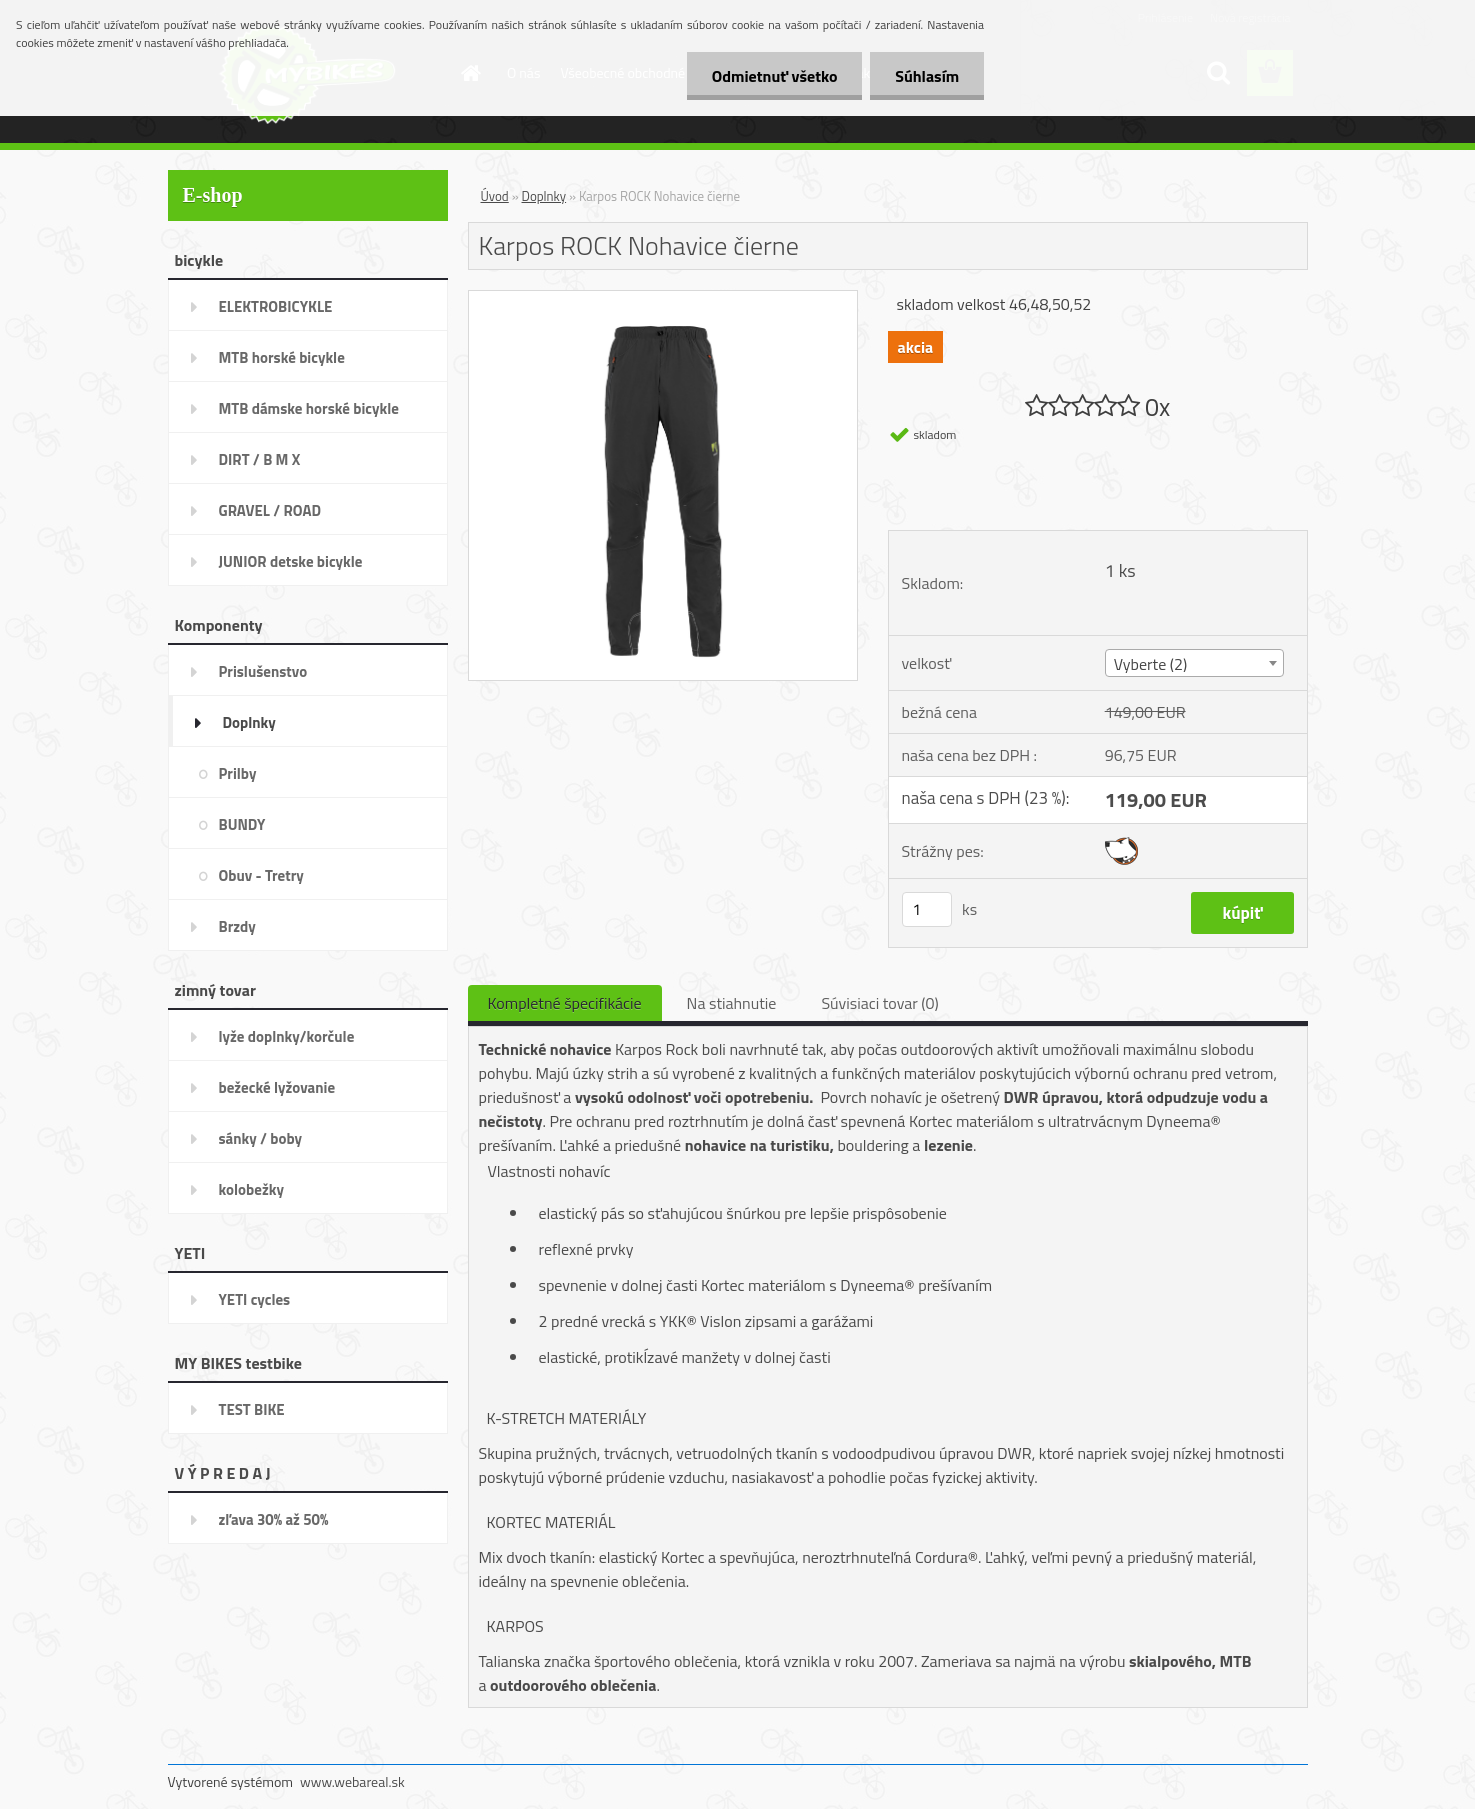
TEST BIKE (252, 1409)
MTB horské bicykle (282, 357)
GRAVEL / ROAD (270, 510)
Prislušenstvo (263, 671)
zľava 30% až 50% (274, 1519)
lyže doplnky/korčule (287, 1036)
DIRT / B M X (260, 459)
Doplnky (249, 722)
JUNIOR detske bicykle (291, 561)
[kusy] (927, 909)
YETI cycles (255, 1299)
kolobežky (251, 1189)
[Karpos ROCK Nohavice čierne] (663, 299)
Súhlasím (927, 76)
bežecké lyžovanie (277, 1087)
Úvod (495, 196)
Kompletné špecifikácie (565, 1003)
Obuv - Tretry (261, 875)
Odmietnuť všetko (774, 76)
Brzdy (237, 926)
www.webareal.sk (352, 1781)
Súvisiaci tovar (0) (879, 1003)
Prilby (238, 773)
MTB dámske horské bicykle (309, 408)
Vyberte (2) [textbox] (1151, 664)
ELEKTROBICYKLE (276, 306)
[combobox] (1194, 663)
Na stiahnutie (732, 1003)
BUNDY (242, 824)
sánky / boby (261, 1138)
